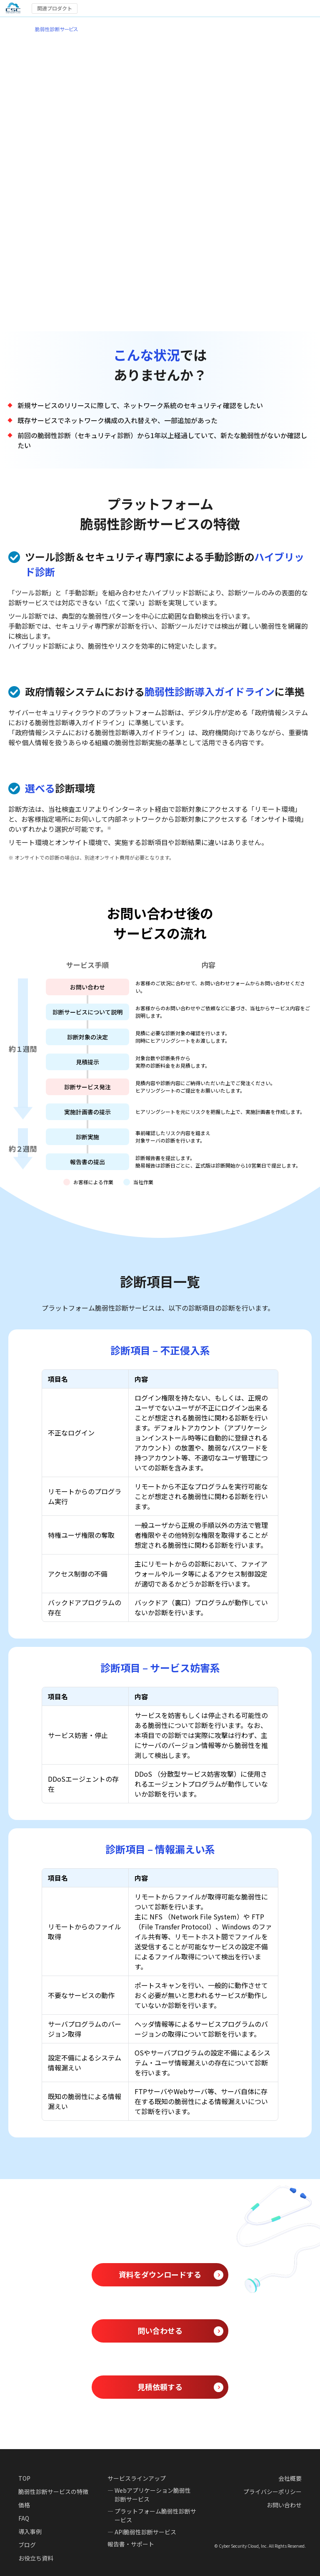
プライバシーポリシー (272, 2491)
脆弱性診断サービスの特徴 (53, 2491)
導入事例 (30, 2531)
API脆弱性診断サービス (145, 2532)
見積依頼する (160, 2386)
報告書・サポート (131, 2544)
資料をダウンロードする (160, 2274)
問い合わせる (160, 2330)
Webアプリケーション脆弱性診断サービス (153, 2494)
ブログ (27, 2545)
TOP (24, 2478)
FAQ (23, 2518)
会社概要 (290, 2478)
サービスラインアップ (137, 2478)
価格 (24, 2505)
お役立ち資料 (35, 2558)
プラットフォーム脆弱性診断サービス (155, 2515)
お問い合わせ (284, 2505)
